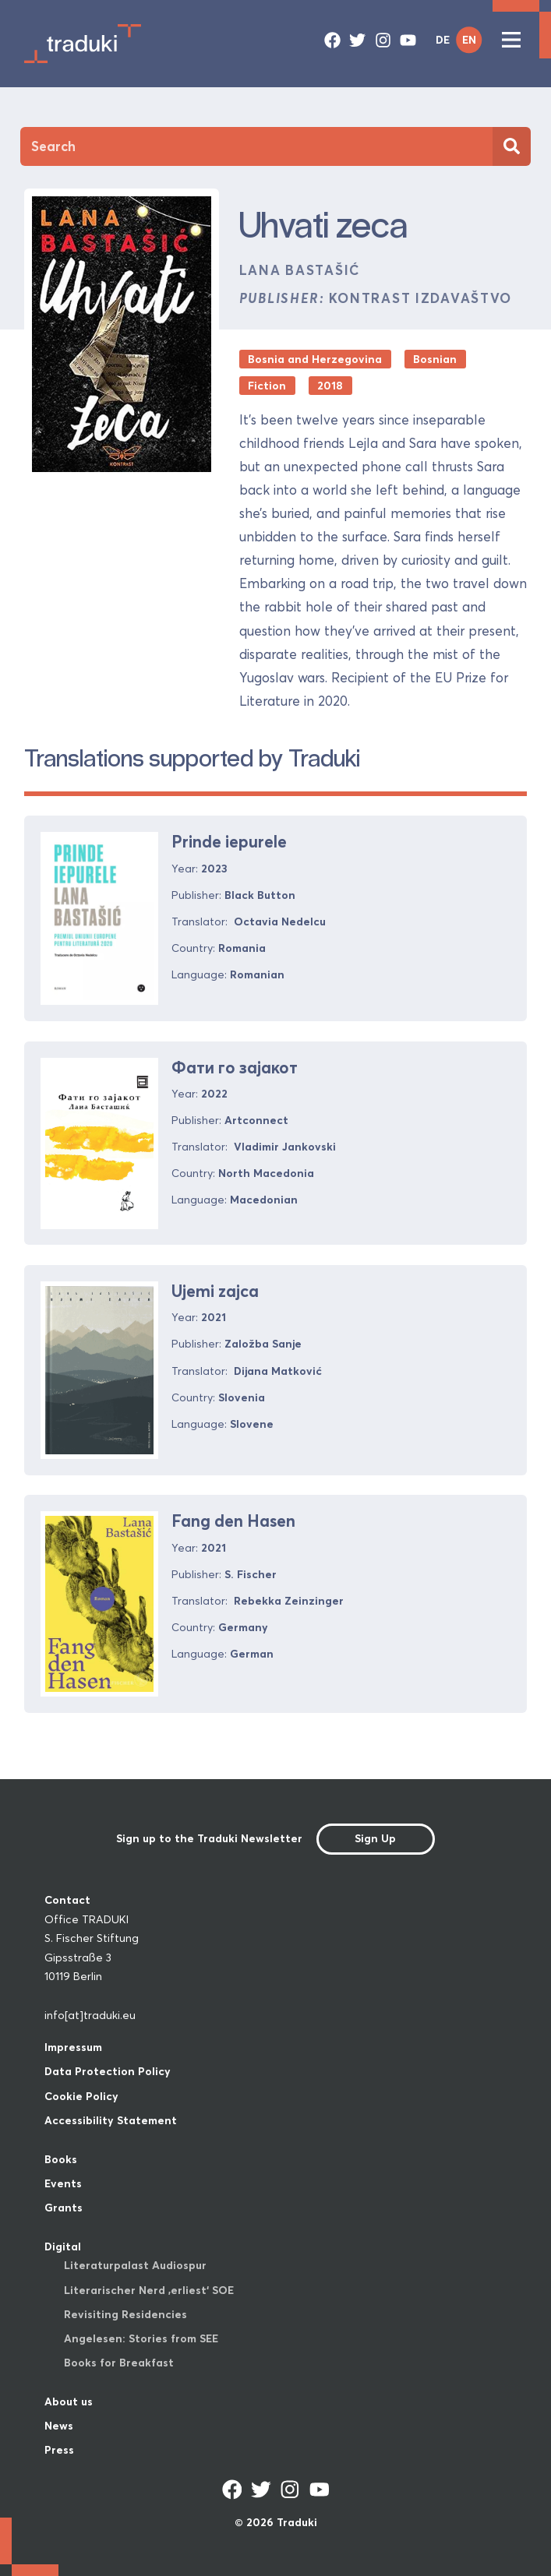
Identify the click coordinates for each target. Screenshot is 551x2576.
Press (59, 2450)
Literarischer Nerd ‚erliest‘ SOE (149, 2290)
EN (469, 40)
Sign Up (375, 1838)
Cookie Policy (81, 2096)
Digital (62, 2246)
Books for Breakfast (119, 2363)
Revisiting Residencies (125, 2314)
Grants (63, 2208)
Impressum (73, 2047)
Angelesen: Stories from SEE (141, 2338)
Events (63, 2183)
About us (68, 2402)
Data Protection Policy (107, 2071)
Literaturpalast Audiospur (135, 2265)
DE (443, 40)
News (58, 2426)
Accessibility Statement (110, 2120)
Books (60, 2159)
